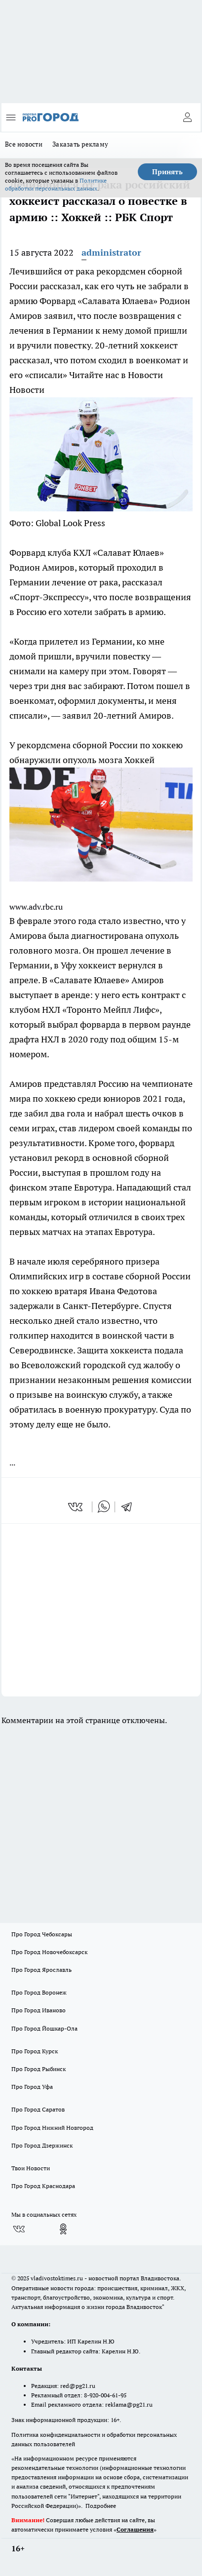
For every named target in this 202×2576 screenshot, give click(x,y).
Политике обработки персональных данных (56, 184)
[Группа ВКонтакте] (18, 2229)
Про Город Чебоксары (41, 1934)
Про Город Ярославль (41, 1969)
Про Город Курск (34, 2051)
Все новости (23, 144)
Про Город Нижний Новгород (52, 2127)
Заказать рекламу (80, 144)
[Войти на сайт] (187, 117)
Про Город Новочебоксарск (49, 1952)
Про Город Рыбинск (38, 2069)
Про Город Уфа (32, 2086)
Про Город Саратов (38, 2109)
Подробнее (100, 2505)
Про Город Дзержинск (42, 2145)
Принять (167, 171)
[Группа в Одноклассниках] (63, 2229)
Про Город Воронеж (39, 1992)
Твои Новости (30, 2168)
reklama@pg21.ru (129, 2404)
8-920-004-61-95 (105, 2395)
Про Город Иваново (38, 2010)
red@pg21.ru (77, 2385)
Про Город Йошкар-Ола (44, 2028)
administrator (111, 252)
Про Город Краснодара (43, 2186)
